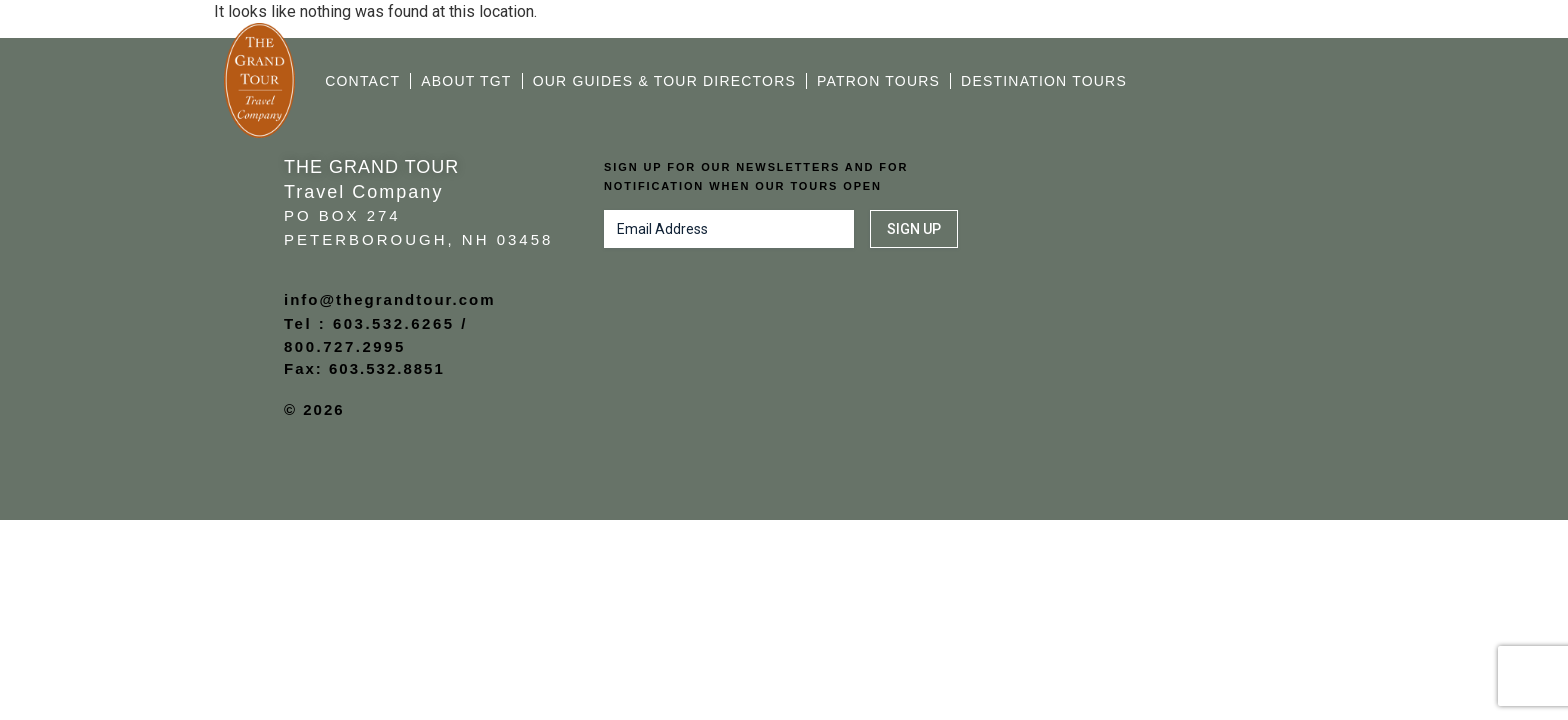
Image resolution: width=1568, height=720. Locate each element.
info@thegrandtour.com (390, 299)
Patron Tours (878, 81)
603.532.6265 (394, 323)
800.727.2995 (345, 346)
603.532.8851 (387, 368)
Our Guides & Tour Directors (664, 81)
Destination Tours (1044, 81)
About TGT (466, 81)
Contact (362, 81)
